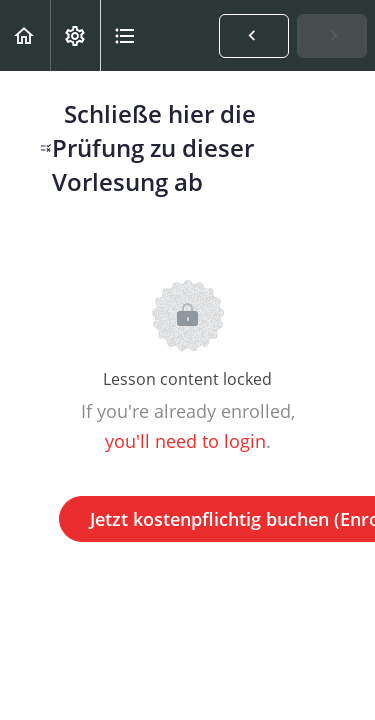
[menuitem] (75, 35)
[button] (25, 35)
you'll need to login (185, 441)
